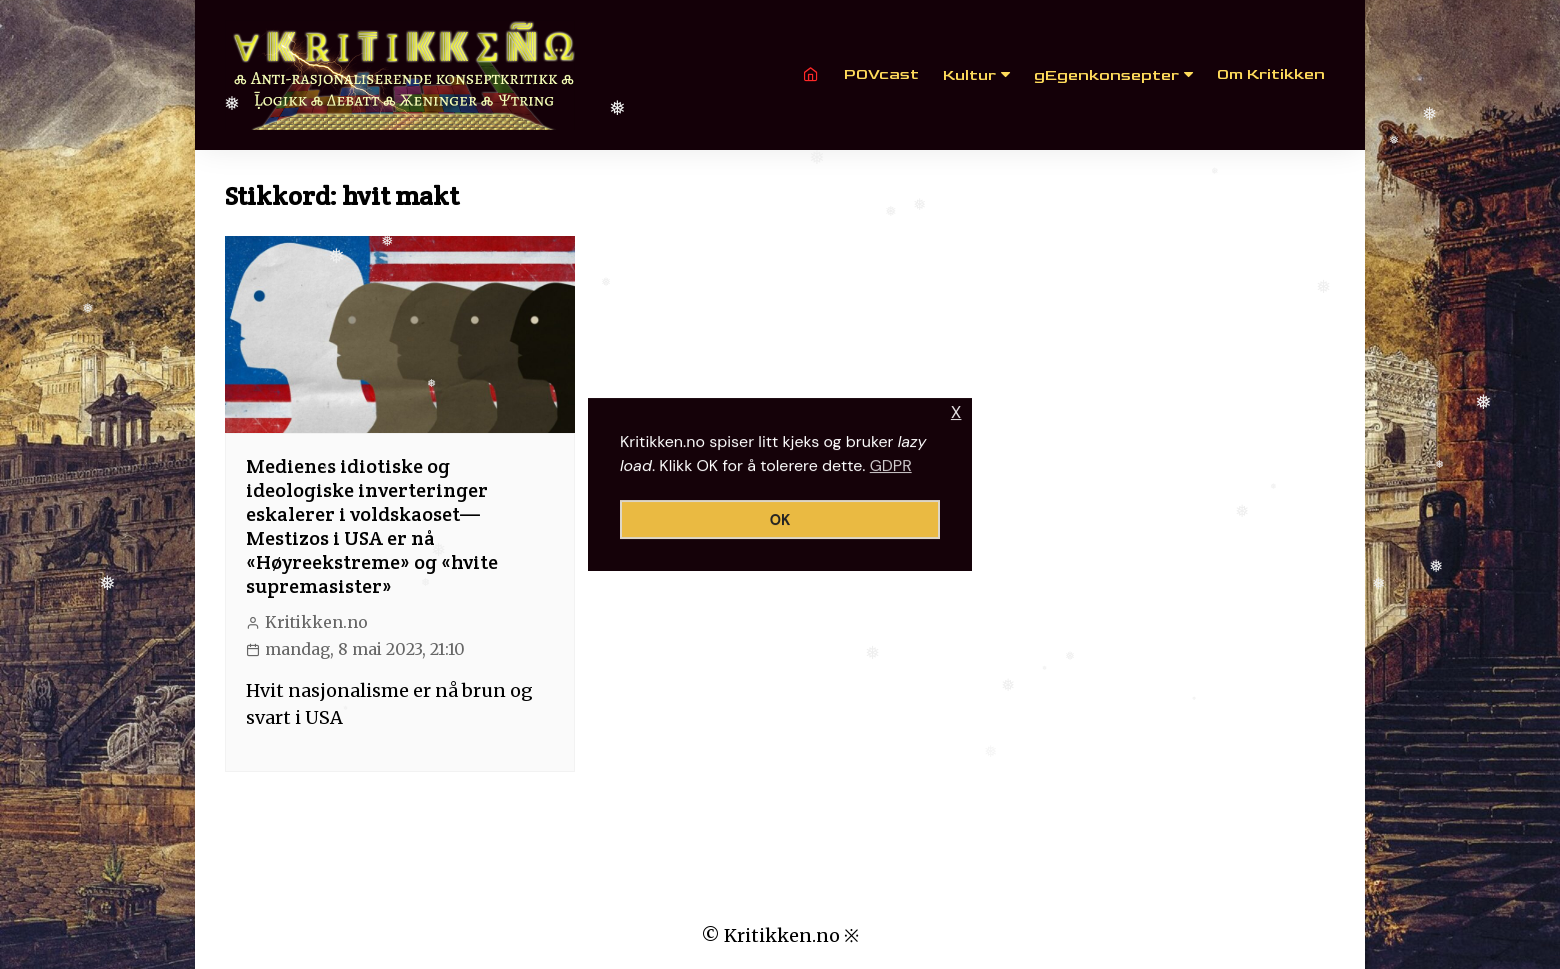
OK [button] (780, 520)
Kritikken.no (316, 622)
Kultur (969, 75)
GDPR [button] (891, 465)
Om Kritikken (1271, 74)
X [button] (956, 412)
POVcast (881, 74)
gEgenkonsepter (1106, 75)
